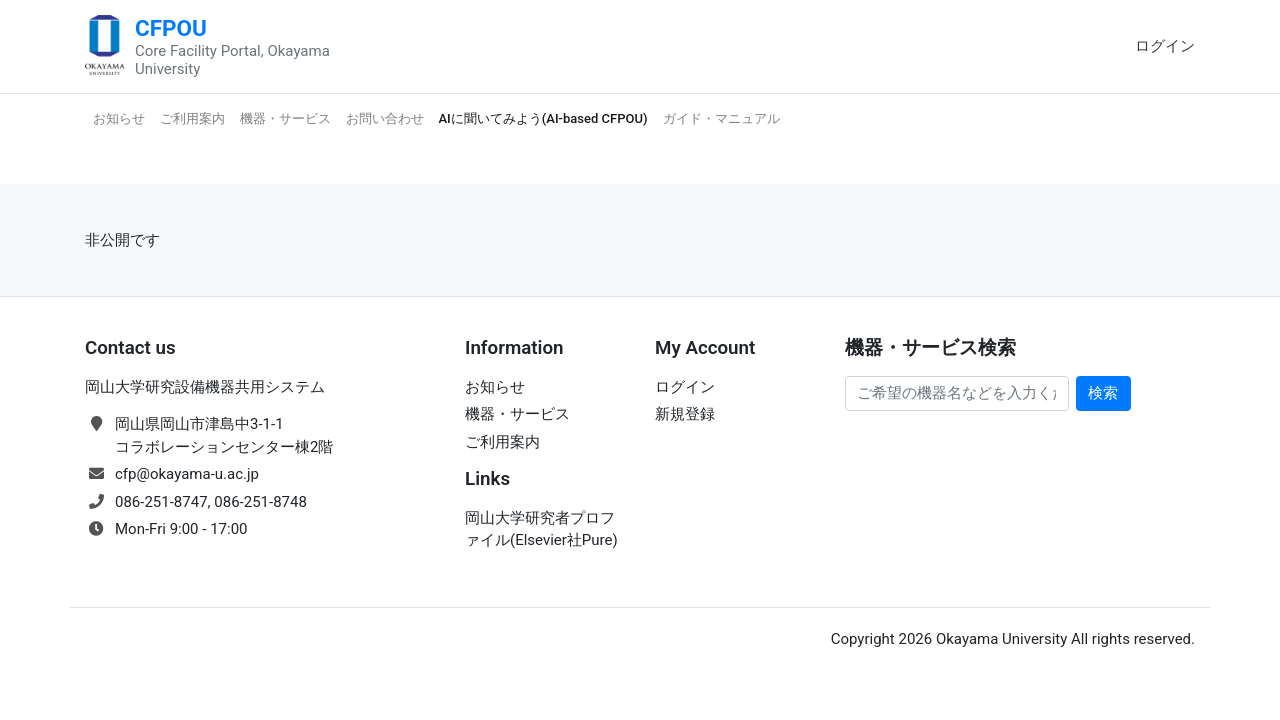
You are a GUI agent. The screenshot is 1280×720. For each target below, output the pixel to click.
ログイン (1165, 46)
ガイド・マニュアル (721, 118)
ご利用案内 (192, 118)
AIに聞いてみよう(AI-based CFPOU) (543, 118)
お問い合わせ (385, 118)
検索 (1103, 393)
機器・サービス (285, 118)
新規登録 (685, 414)
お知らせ (119, 118)
